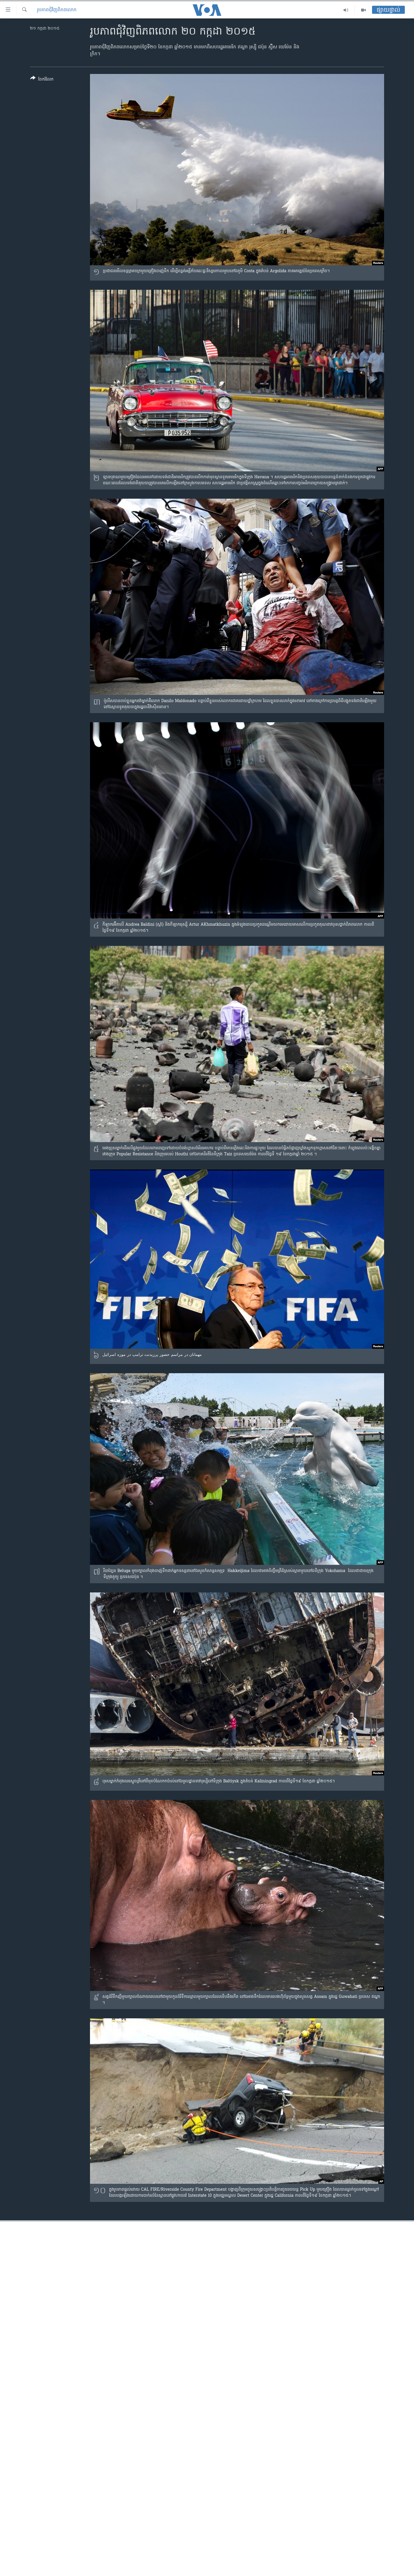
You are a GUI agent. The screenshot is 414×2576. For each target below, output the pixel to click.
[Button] (41, 80)
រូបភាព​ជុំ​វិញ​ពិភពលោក (56, 10)
